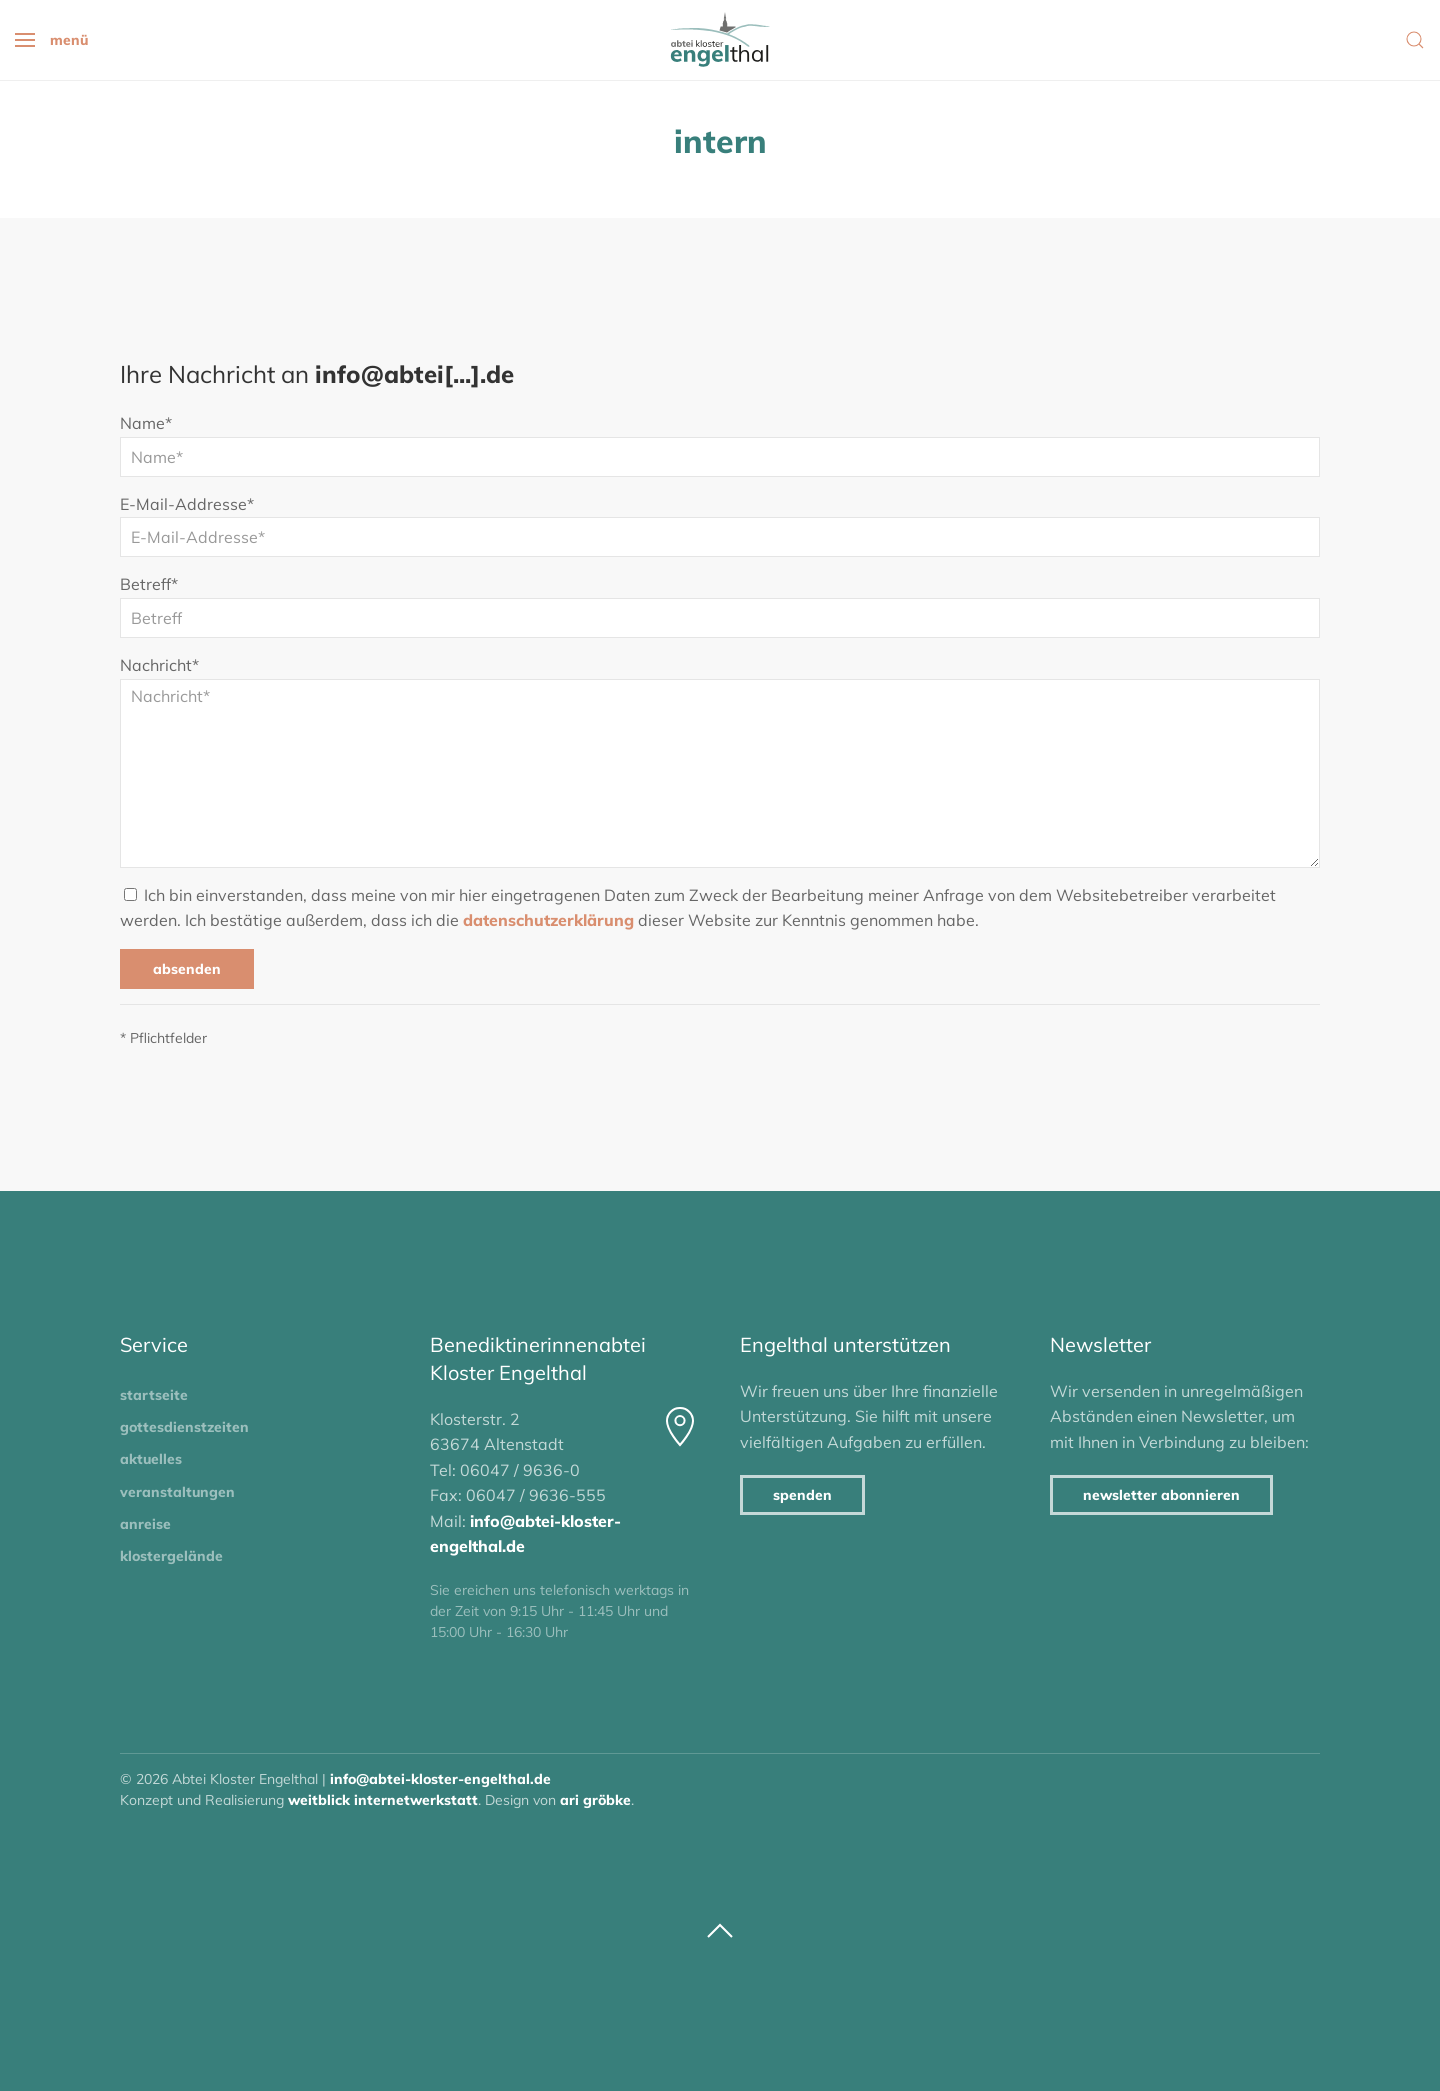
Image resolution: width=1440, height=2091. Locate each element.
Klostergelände (171, 1556)
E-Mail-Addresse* (187, 504)
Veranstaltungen (177, 1492)
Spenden (802, 1495)
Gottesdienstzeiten (184, 1427)
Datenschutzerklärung (548, 920)
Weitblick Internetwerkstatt (383, 1800)
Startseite (154, 1395)
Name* (146, 423)
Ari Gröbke (595, 1800)
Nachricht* (159, 665)
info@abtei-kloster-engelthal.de (440, 1779)
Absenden (187, 969)
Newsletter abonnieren (1161, 1495)
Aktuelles (151, 1459)
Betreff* (149, 584)
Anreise (145, 1524)
